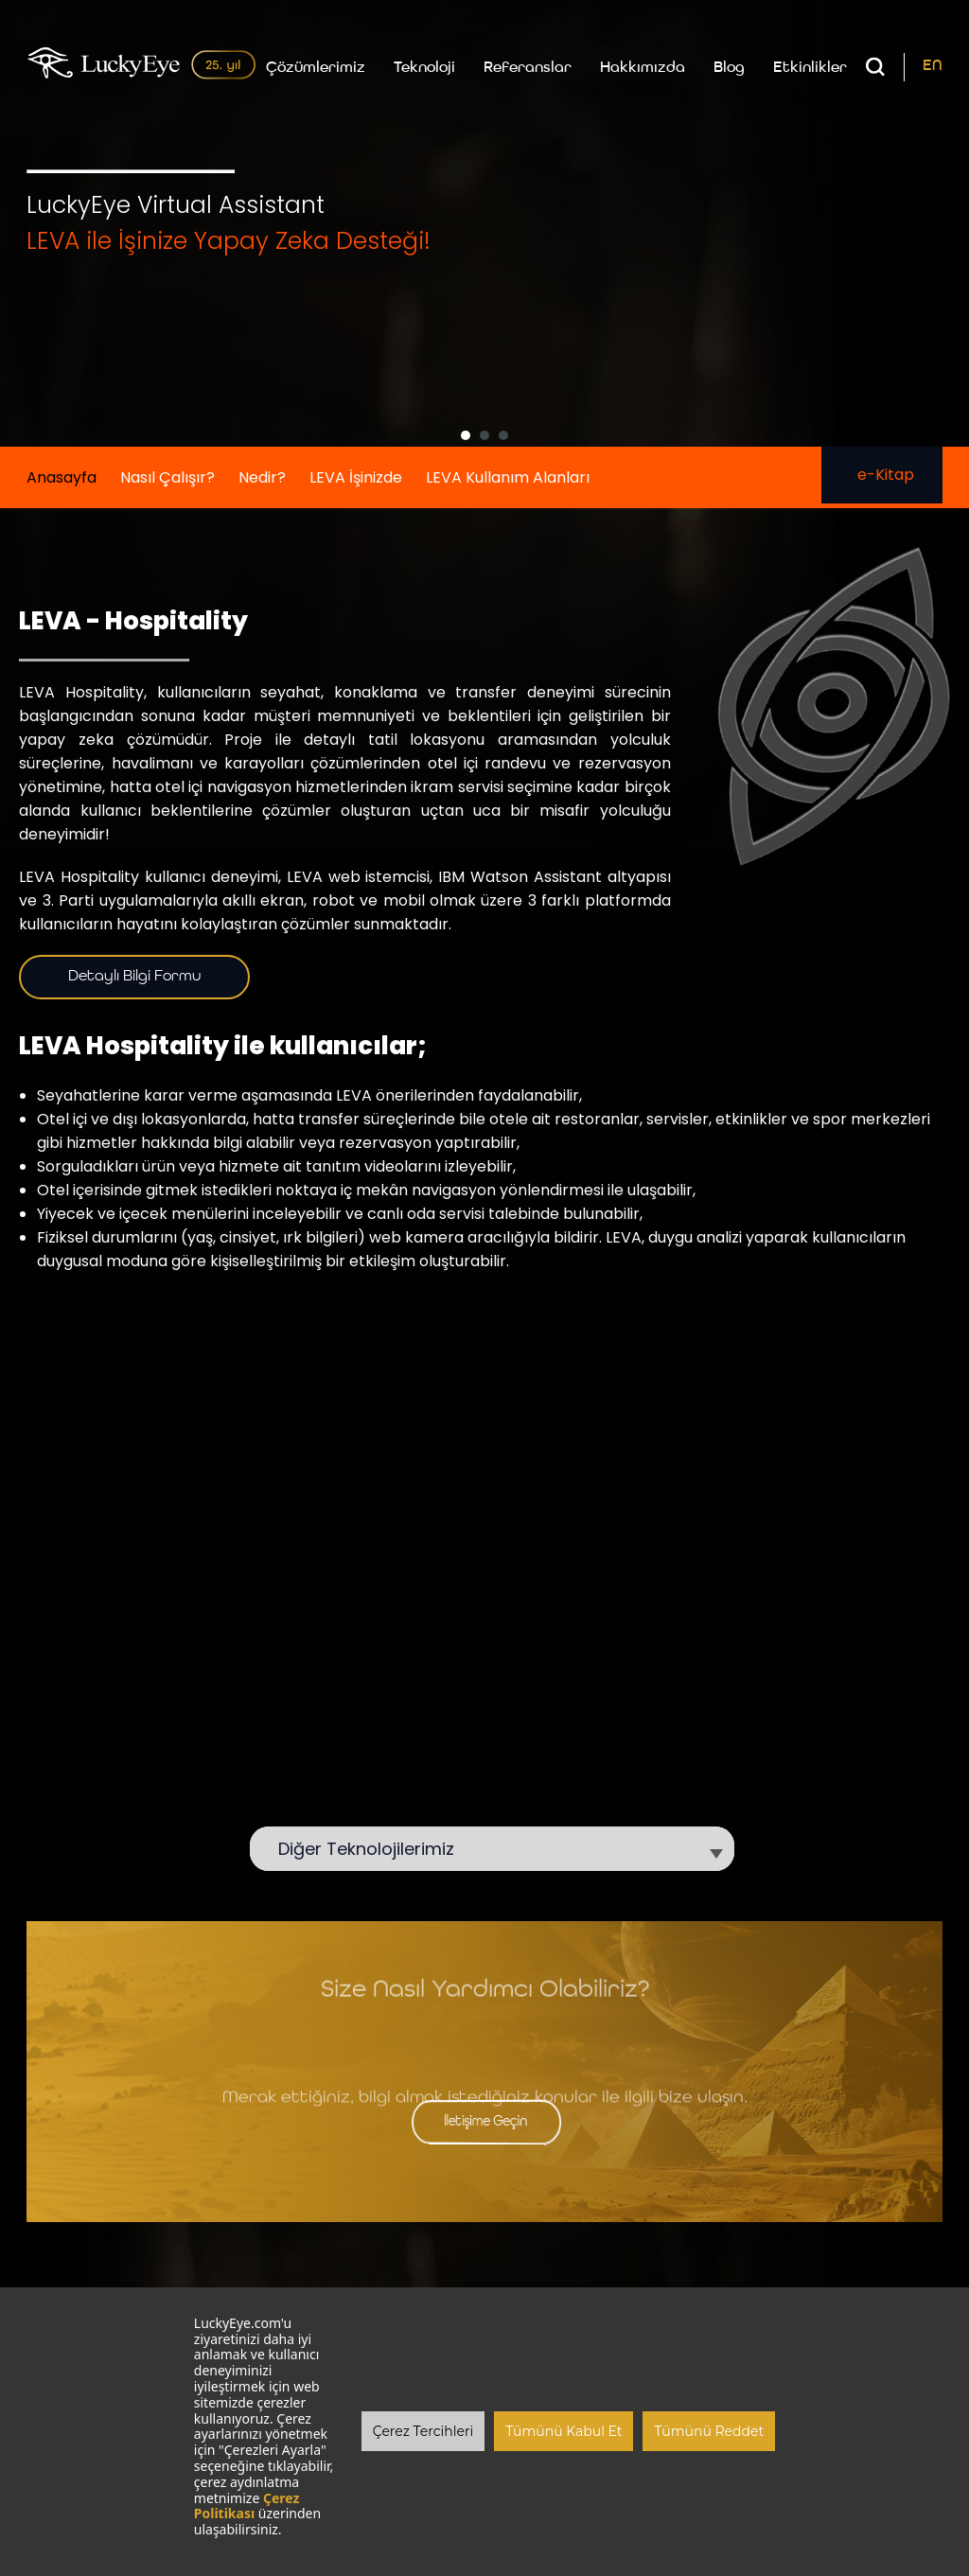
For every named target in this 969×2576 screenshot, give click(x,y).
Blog (729, 70)
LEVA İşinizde (355, 478)
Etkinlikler (810, 70)
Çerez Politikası (247, 2506)
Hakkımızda (642, 70)
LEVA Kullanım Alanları (508, 478)
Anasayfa (61, 478)
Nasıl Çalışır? (167, 478)
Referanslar (528, 70)
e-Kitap (882, 475)
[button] (465, 436)
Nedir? (262, 478)
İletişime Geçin (484, 2122)
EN (933, 68)
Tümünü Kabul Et (563, 2431)
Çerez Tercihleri (423, 2431)
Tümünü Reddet (709, 2431)
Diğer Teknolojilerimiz (375, 1849)
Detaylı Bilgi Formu (134, 977)
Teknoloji (424, 70)
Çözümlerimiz (315, 70)
